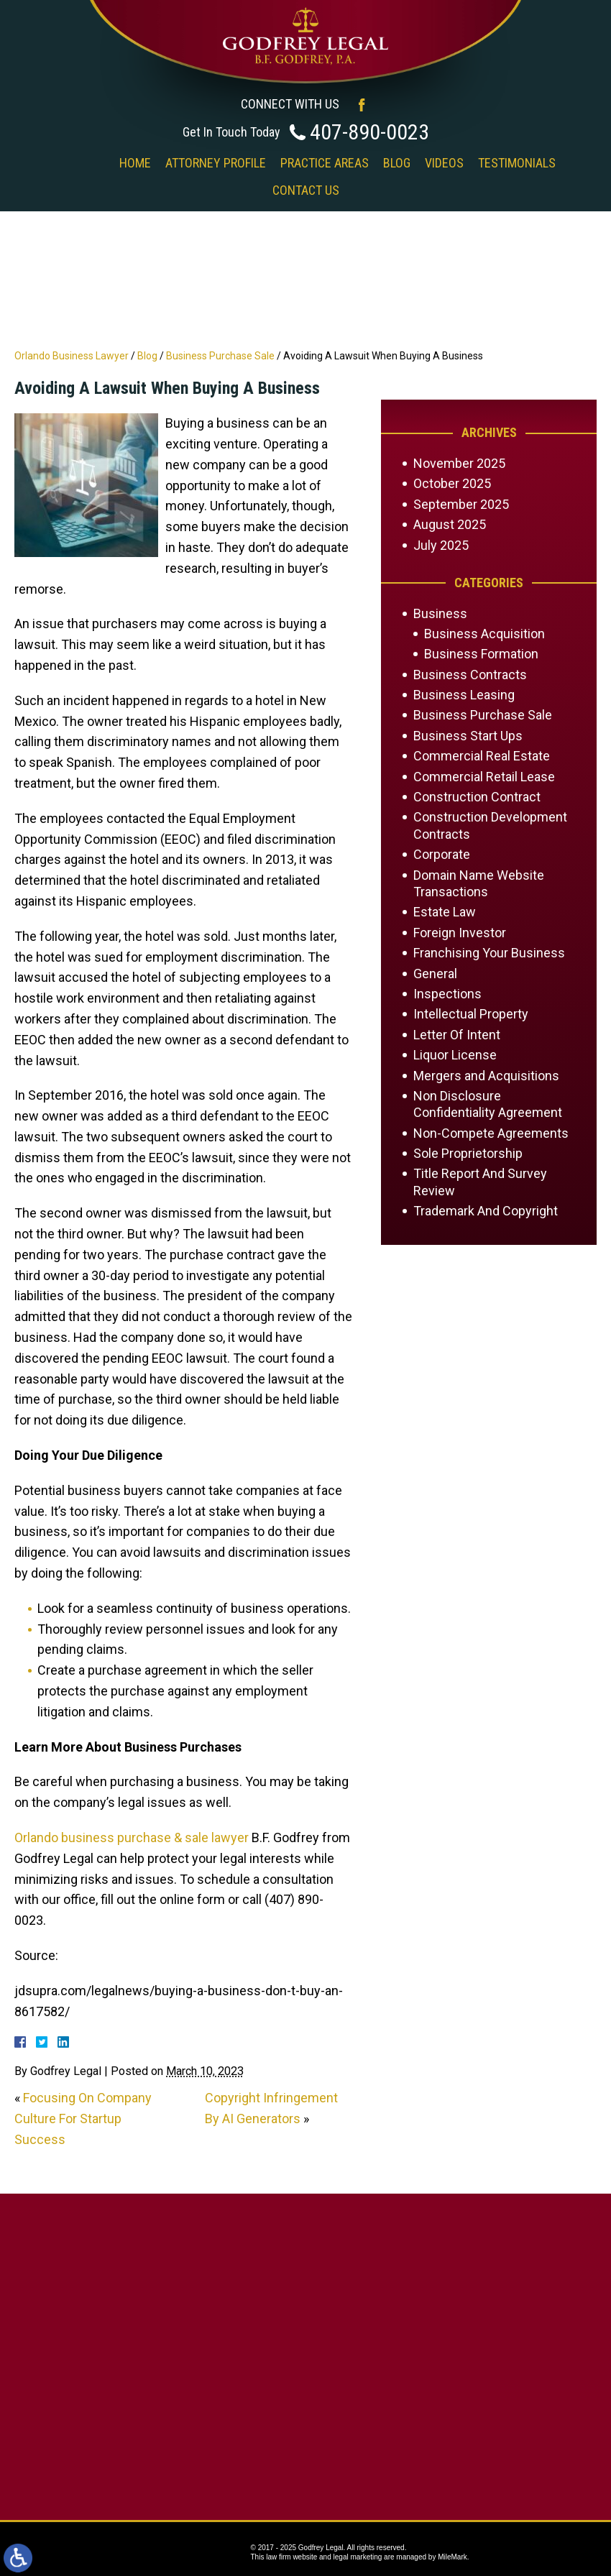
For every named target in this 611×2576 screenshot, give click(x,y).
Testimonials (517, 162)
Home (135, 162)
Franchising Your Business (489, 952)
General (435, 973)
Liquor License (455, 1054)
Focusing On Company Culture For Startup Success (83, 2118)
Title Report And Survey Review (480, 1181)
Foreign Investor (459, 932)
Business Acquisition (484, 633)
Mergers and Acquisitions (486, 1075)
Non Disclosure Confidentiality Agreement (487, 1104)
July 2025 (441, 545)
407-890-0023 (369, 131)
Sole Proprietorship (468, 1153)
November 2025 (459, 463)
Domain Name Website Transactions (478, 883)
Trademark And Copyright (485, 1210)
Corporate (441, 854)
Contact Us (305, 190)
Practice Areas (324, 162)
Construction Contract (477, 796)
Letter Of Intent (456, 1034)
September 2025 (461, 504)
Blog (396, 162)
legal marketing (358, 2557)
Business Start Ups (468, 735)
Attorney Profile (215, 162)
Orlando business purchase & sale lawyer (131, 1837)
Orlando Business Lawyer (71, 356)
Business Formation (481, 653)
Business (440, 613)
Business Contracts (470, 674)
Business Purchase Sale (220, 356)
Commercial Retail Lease (484, 776)
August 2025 (449, 524)
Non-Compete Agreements (491, 1133)
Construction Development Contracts (490, 825)
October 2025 (452, 483)
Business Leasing (464, 694)
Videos (444, 162)
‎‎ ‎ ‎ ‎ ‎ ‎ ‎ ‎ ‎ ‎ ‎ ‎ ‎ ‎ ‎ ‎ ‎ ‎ (80, 162)
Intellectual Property (470, 1013)
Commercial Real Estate (481, 755)
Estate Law (444, 911)
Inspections (447, 993)
